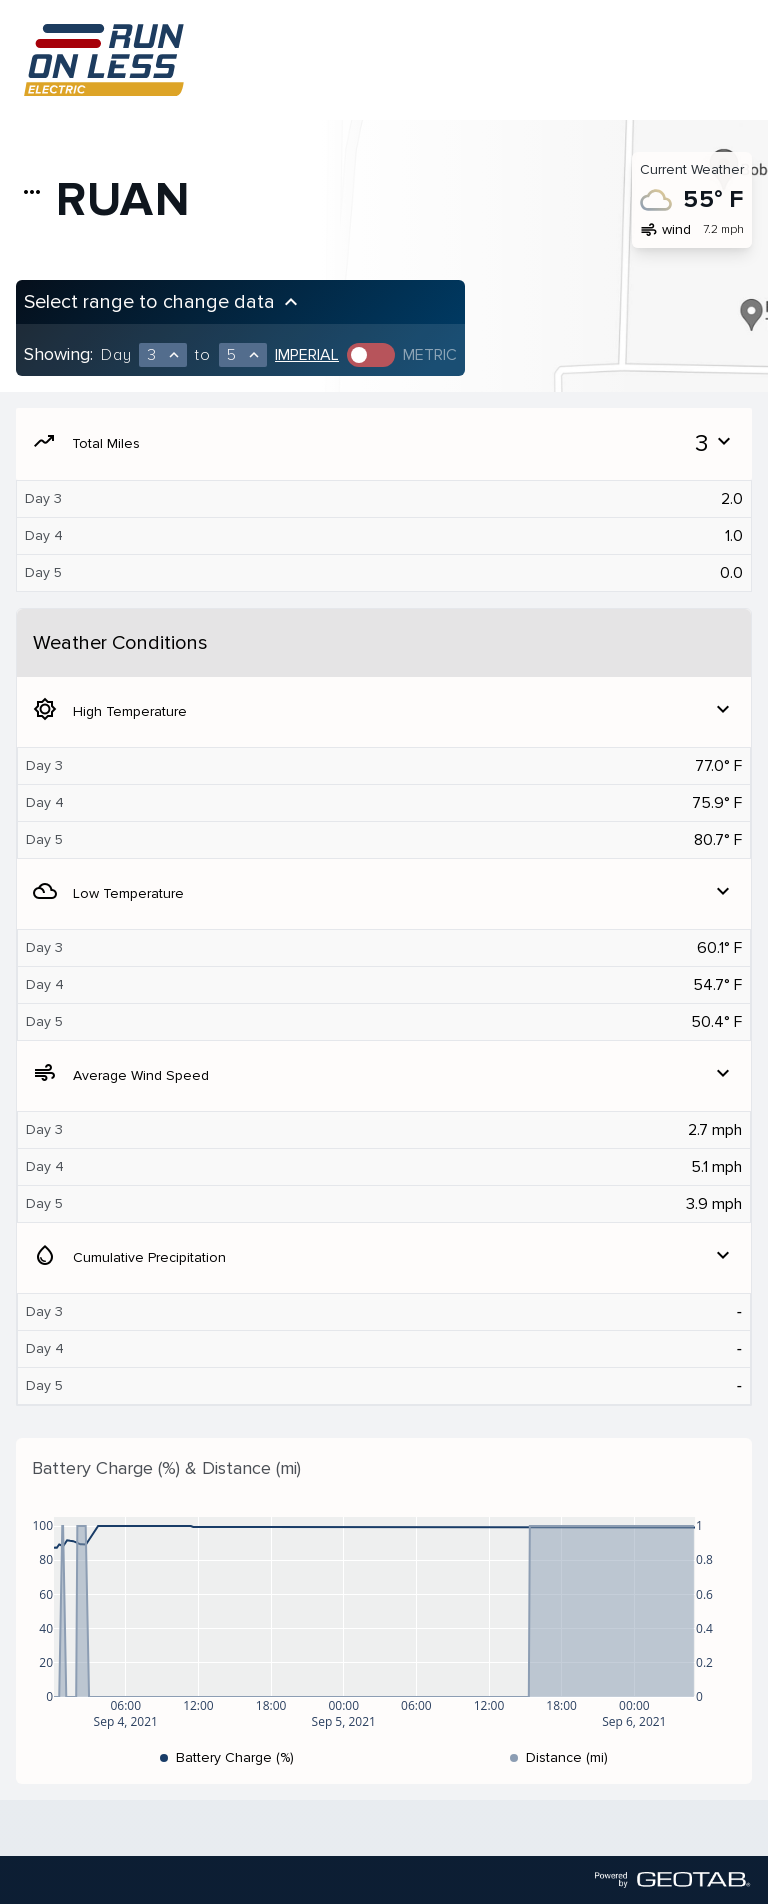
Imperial (307, 355)
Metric (430, 355)
